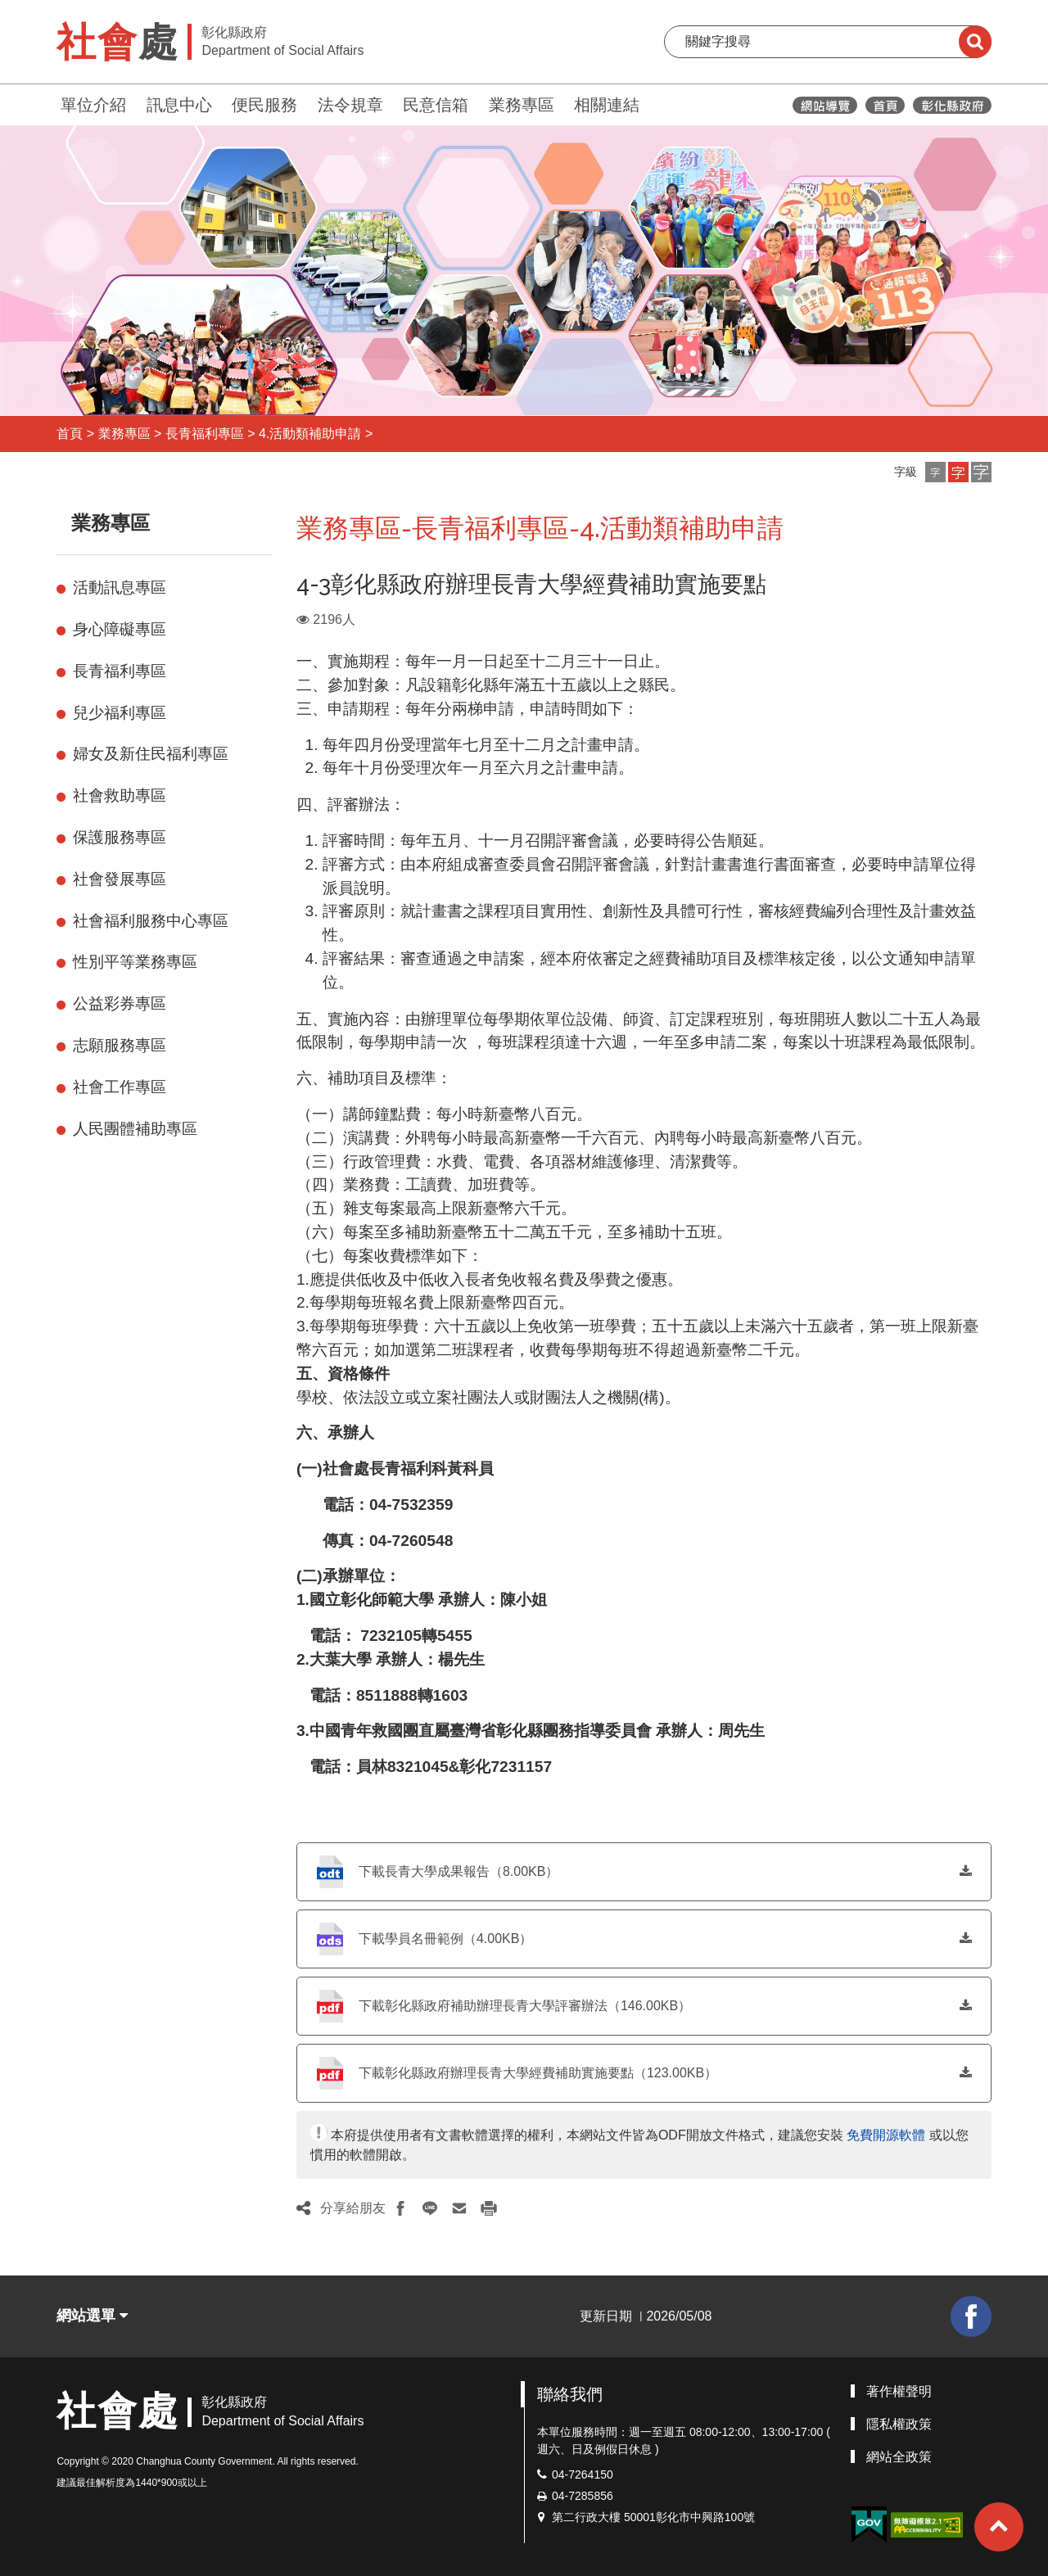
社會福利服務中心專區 (150, 920)
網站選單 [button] (92, 2315)
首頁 (69, 434)
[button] (935, 472)
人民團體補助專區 (135, 1128)
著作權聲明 (899, 2391)
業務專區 (521, 105)
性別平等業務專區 (135, 961)
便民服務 (264, 105)
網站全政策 (899, 2457)
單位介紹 (93, 105)
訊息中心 (179, 105)
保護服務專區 (119, 837)
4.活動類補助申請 (310, 434)
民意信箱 (435, 105)
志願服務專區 (119, 1045)
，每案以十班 (814, 1042)
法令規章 (350, 105)
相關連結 (606, 105)
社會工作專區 (119, 1087)
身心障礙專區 (119, 629)
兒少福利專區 (119, 712)
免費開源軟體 (886, 2135)
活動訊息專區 (119, 587)
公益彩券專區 (119, 1003)
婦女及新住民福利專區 (150, 753)
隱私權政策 (899, 2424)
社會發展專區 (119, 879)
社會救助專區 (119, 795)
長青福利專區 (204, 434)
